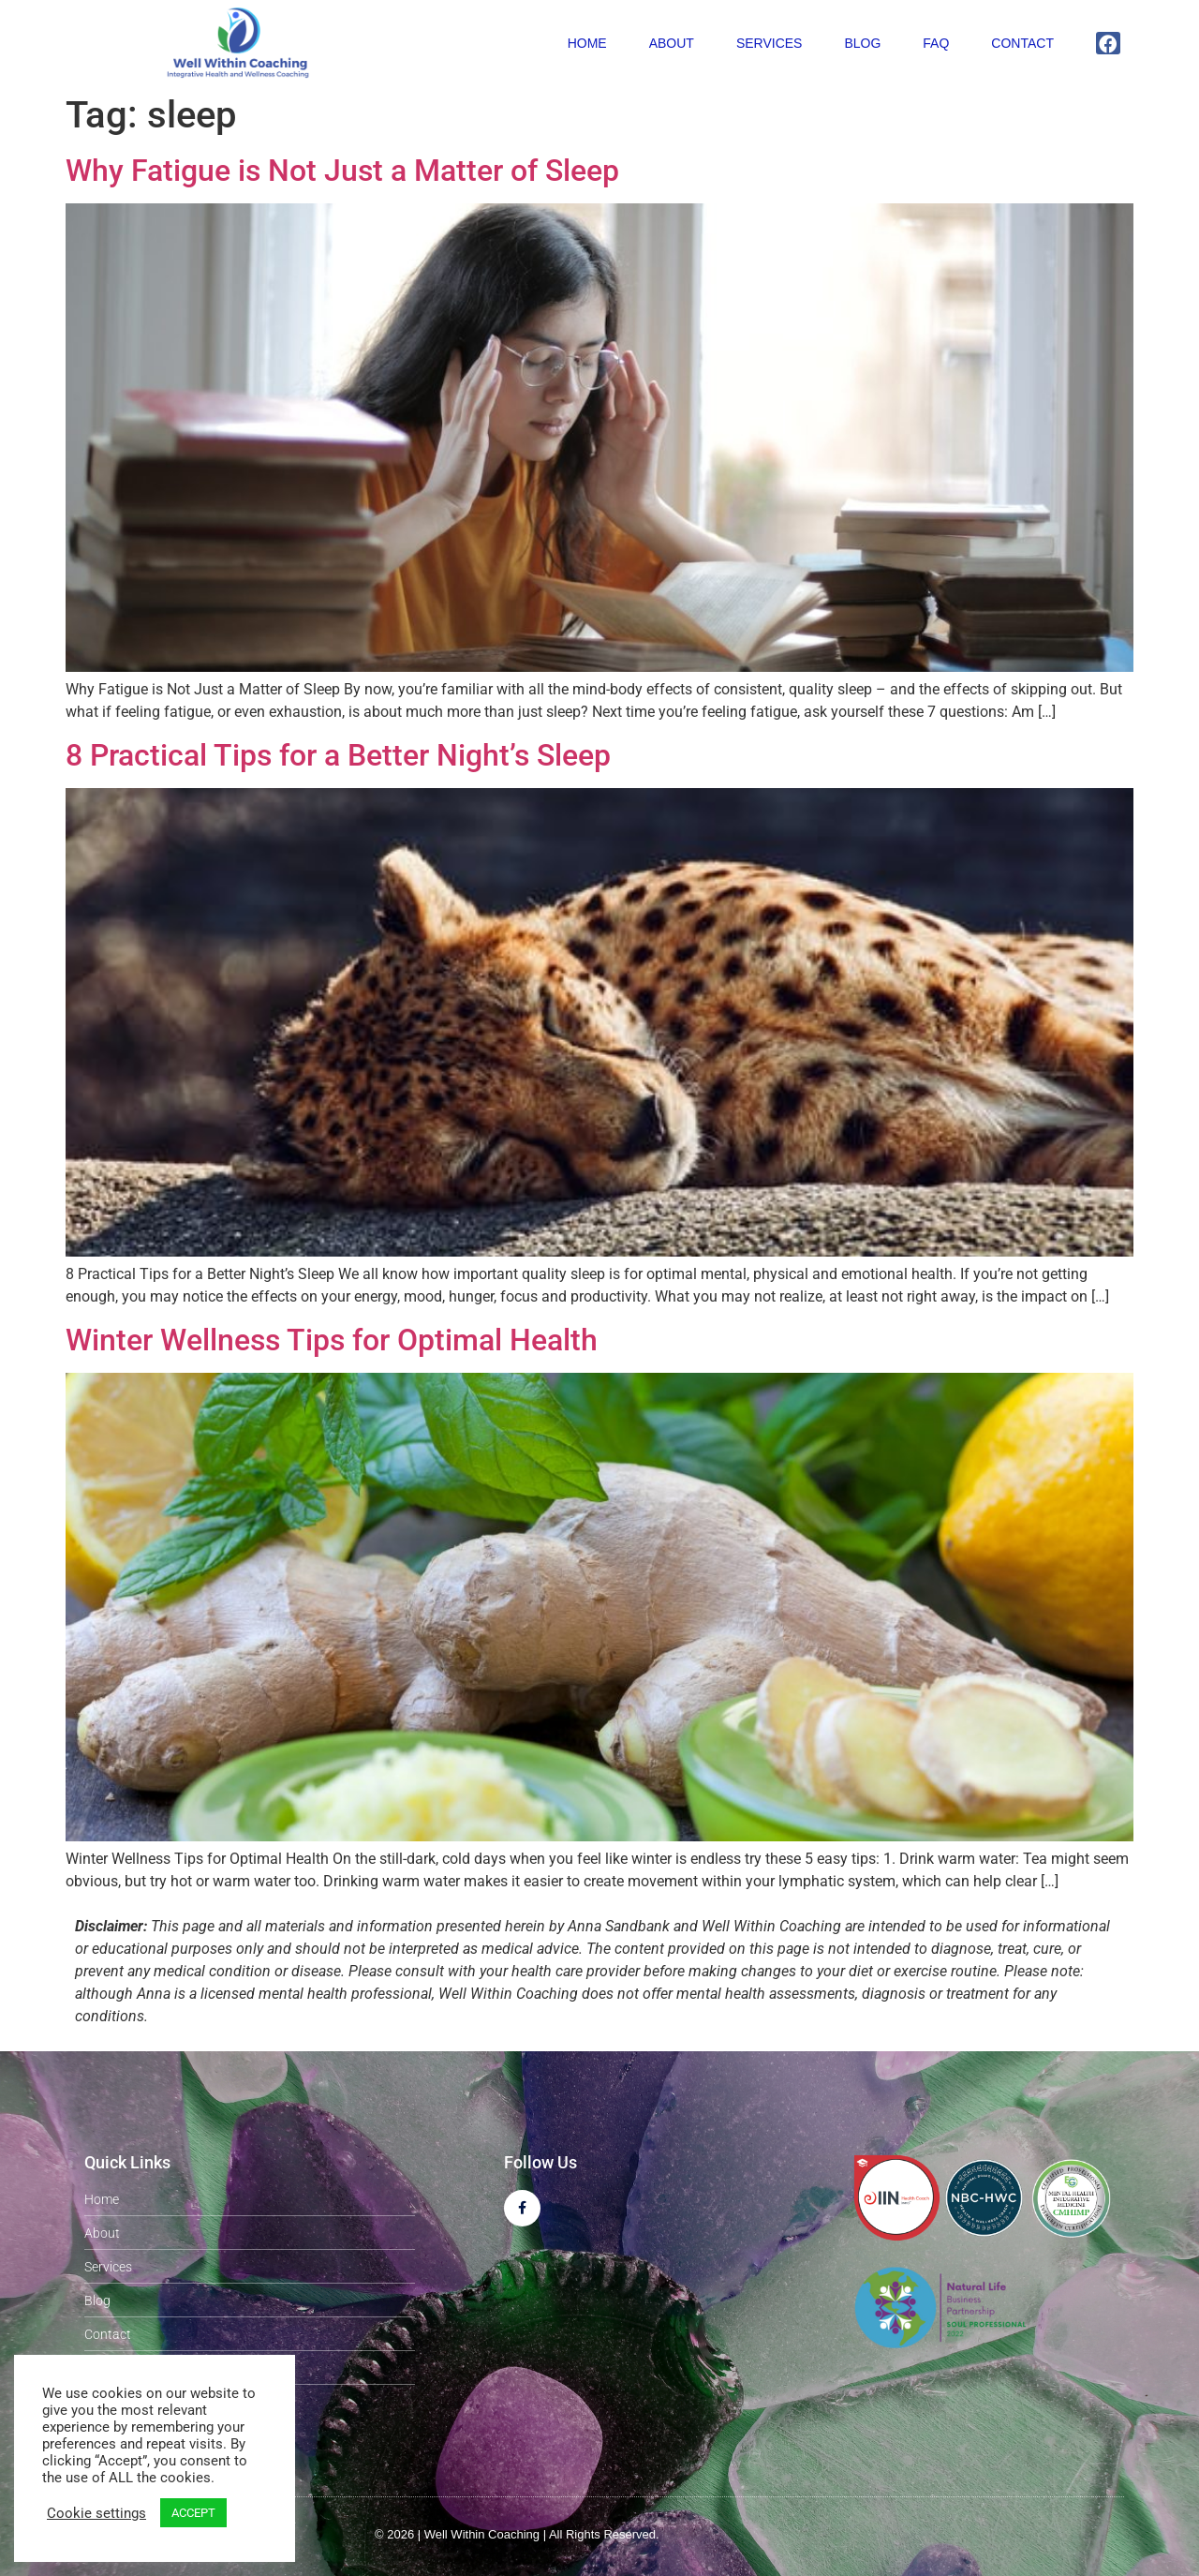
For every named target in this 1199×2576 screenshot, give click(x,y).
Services (769, 43)
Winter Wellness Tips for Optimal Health (332, 1340)
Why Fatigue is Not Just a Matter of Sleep (342, 170)
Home (587, 43)
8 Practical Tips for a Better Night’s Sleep (338, 755)
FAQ (936, 43)
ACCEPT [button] (193, 2513)
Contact (1022, 43)
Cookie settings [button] (96, 2513)
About (671, 43)
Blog (862, 43)
